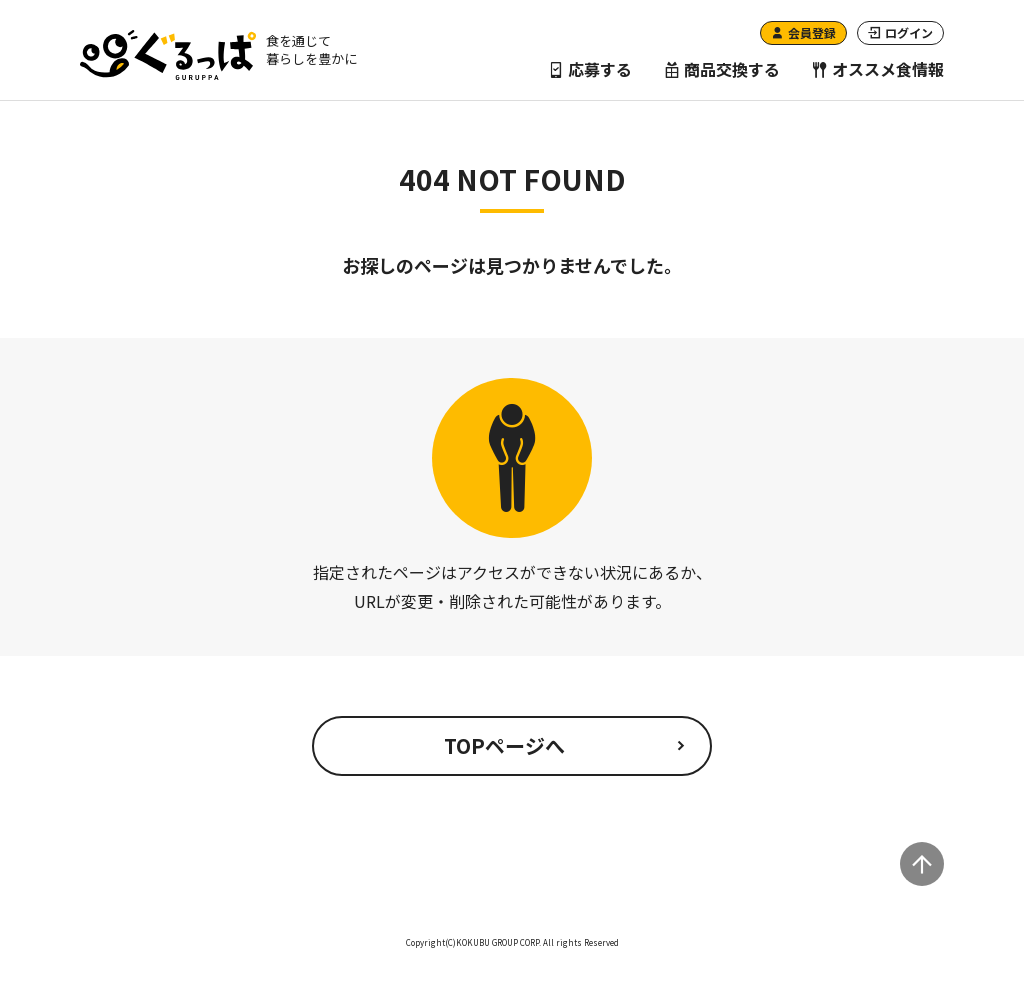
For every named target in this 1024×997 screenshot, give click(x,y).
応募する (590, 69)
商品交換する (722, 69)
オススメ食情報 (878, 69)
